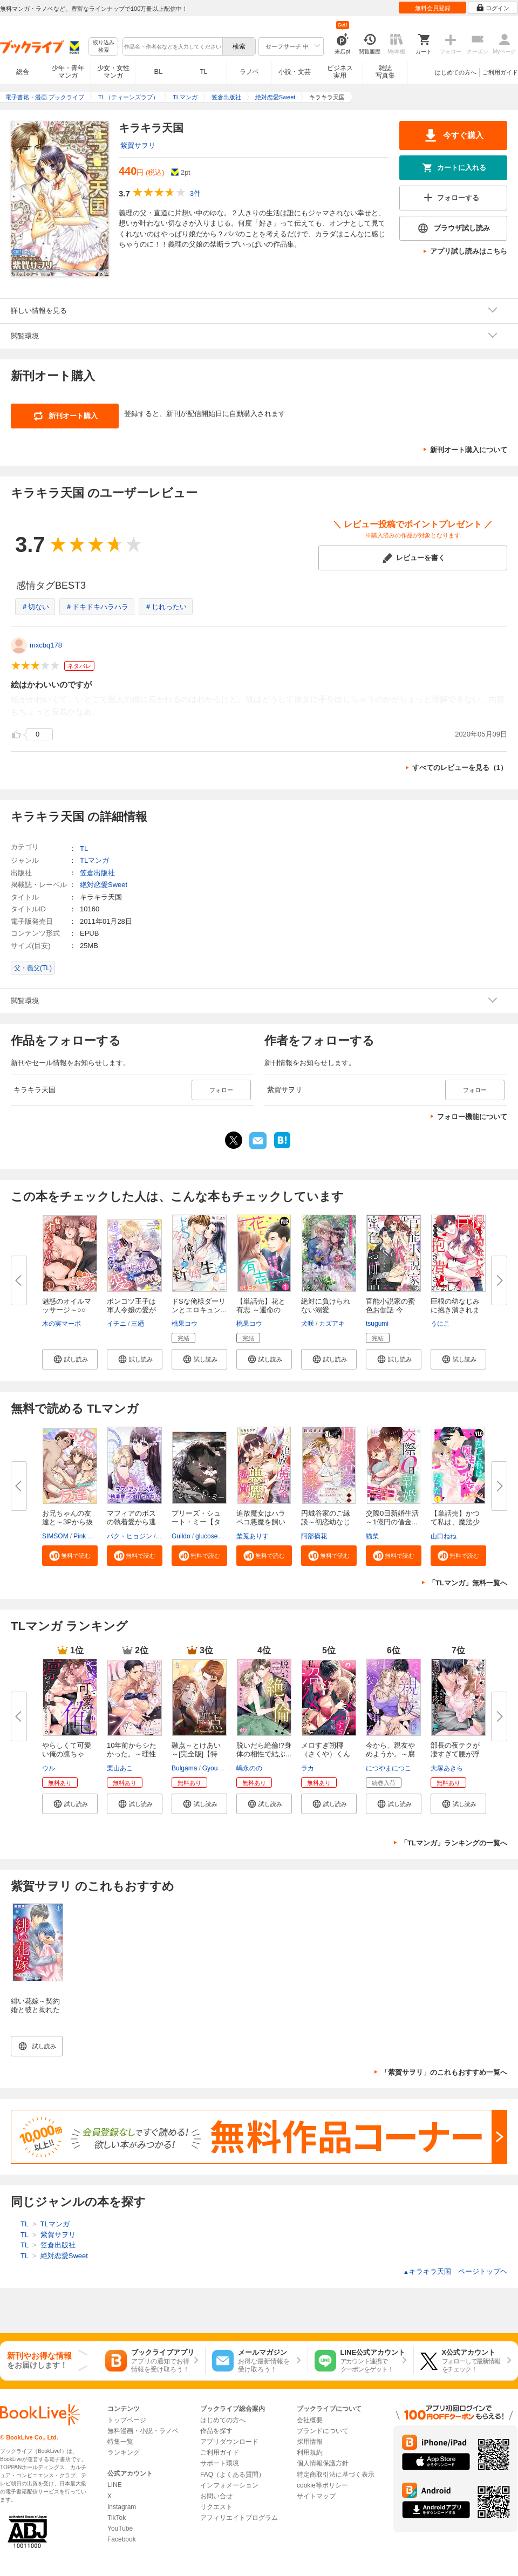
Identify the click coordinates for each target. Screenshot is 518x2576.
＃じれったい (166, 607)
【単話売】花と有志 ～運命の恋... (260, 1310)
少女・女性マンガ (113, 71)
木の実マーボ (61, 1323)
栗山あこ (120, 1768)
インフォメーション (229, 2485)
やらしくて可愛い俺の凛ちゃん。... (66, 1754)
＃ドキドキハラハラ (96, 607)
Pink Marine (90, 1536)
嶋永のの (249, 1768)
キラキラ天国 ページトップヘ (455, 2271)
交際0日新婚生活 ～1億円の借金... (392, 1517)
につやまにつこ (388, 1768)
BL (158, 71)
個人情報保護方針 (323, 2463)
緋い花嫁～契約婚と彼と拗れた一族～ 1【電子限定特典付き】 (35, 2014)
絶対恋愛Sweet (103, 885)
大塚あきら (447, 1768)
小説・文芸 (294, 72)
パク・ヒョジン (129, 1536)
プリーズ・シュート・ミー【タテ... (196, 1522)
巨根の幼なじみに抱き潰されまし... (455, 1310)
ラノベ (249, 72)
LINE (114, 2485)
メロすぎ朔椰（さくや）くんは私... (325, 1754)
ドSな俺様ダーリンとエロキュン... (199, 1305)
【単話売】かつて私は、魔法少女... (455, 1522)
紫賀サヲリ (137, 145)
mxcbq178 (46, 645)
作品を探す (216, 2431)
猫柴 (372, 1536)
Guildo (181, 1536)
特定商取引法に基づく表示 (335, 2474)
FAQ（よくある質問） (232, 2474)
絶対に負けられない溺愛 (325, 1305)
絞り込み (103, 46)
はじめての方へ (455, 72)
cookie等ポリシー (322, 2485)
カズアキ (332, 1323)
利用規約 (310, 2452)
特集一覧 (120, 2441)
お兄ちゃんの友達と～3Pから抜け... (67, 1522)
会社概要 (310, 2420)
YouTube (120, 2528)
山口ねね (443, 1536)
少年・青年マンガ (68, 71)
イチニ (116, 1323)
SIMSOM (55, 1536)
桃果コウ (184, 1323)
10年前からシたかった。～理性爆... (131, 1754)
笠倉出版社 (97, 873)
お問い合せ (216, 2496)
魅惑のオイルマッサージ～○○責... (66, 1310)
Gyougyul (216, 1768)
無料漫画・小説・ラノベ (143, 2431)
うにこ (440, 1323)
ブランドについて (323, 2431)
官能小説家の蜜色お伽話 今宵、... (390, 1310)
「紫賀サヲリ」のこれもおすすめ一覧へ (444, 2072)
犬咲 (307, 1323)
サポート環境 (219, 2463)
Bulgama (184, 1768)
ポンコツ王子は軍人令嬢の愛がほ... (131, 1310)
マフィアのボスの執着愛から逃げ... (131, 1522)
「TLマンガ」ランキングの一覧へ (453, 1843)
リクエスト (216, 2507)
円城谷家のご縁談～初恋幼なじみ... (325, 1522)
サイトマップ (316, 2496)
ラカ (307, 1768)
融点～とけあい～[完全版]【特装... (196, 1754)
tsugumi (377, 1323)
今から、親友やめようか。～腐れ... (390, 1754)
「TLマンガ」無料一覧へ (467, 1583)
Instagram (121, 2507)
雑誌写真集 (385, 71)
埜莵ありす (252, 1536)
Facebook (121, 2539)
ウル (48, 1768)
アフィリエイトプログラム (239, 2518)
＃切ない (35, 607)
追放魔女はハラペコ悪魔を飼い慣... (260, 1522)
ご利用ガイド (500, 72)
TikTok (116, 2518)
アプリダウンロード (229, 2441)
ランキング (123, 2452)
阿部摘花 (314, 1536)
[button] (70, 1359)
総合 (22, 72)
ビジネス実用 (340, 71)
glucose (206, 1536)
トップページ (126, 2420)
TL (203, 72)
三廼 (137, 1323)
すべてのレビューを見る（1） (459, 768)
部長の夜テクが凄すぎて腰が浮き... (455, 1754)
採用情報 (310, 2441)
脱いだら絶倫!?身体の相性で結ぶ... (263, 1749)
